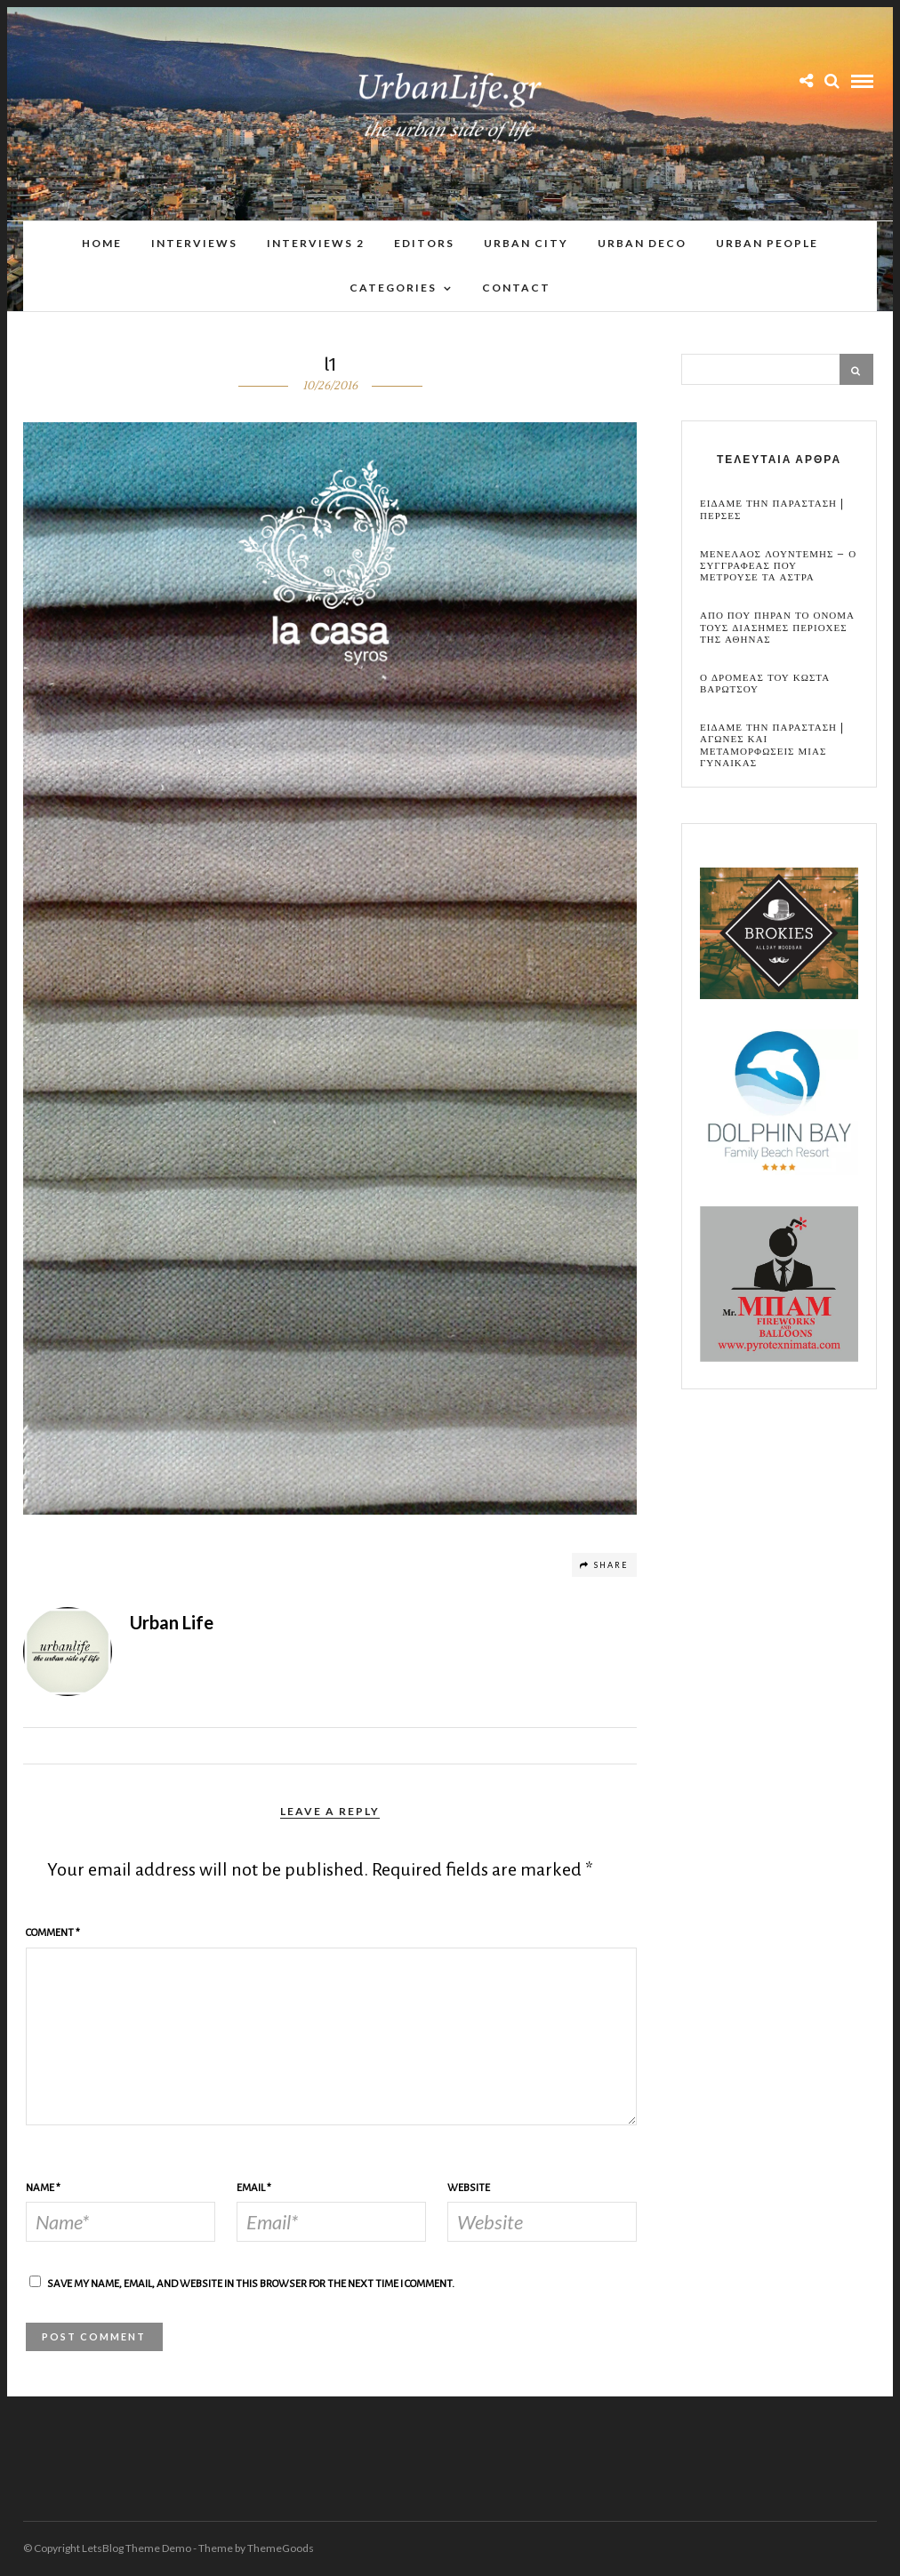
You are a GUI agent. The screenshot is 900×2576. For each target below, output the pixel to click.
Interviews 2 (316, 243)
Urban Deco (642, 243)
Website (468, 2188)
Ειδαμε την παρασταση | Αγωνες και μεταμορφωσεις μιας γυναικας (772, 745)
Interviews (194, 243)
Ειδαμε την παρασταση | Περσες (772, 509)
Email (254, 2188)
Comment (53, 1933)
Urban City (526, 243)
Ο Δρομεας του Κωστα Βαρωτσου (765, 683)
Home (102, 243)
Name (43, 2188)
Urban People (767, 243)
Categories (393, 287)
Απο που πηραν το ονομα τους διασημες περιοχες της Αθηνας (777, 627)
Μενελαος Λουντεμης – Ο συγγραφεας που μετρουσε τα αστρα (778, 566)
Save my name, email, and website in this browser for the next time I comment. (250, 2284)
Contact (516, 287)
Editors (424, 243)
